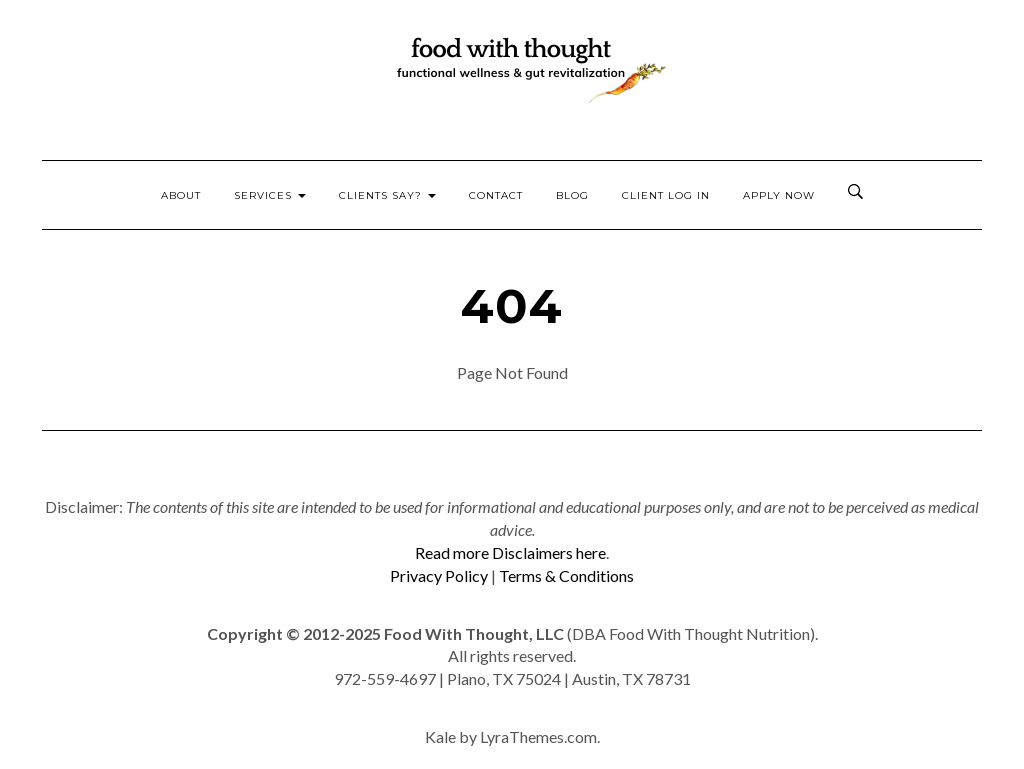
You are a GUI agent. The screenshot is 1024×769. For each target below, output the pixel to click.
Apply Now (779, 195)
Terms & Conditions (566, 575)
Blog (572, 195)
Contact (496, 195)
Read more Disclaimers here (510, 552)
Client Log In (666, 195)
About (181, 195)
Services (270, 195)
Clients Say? (387, 195)
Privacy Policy (439, 575)
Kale (440, 736)
